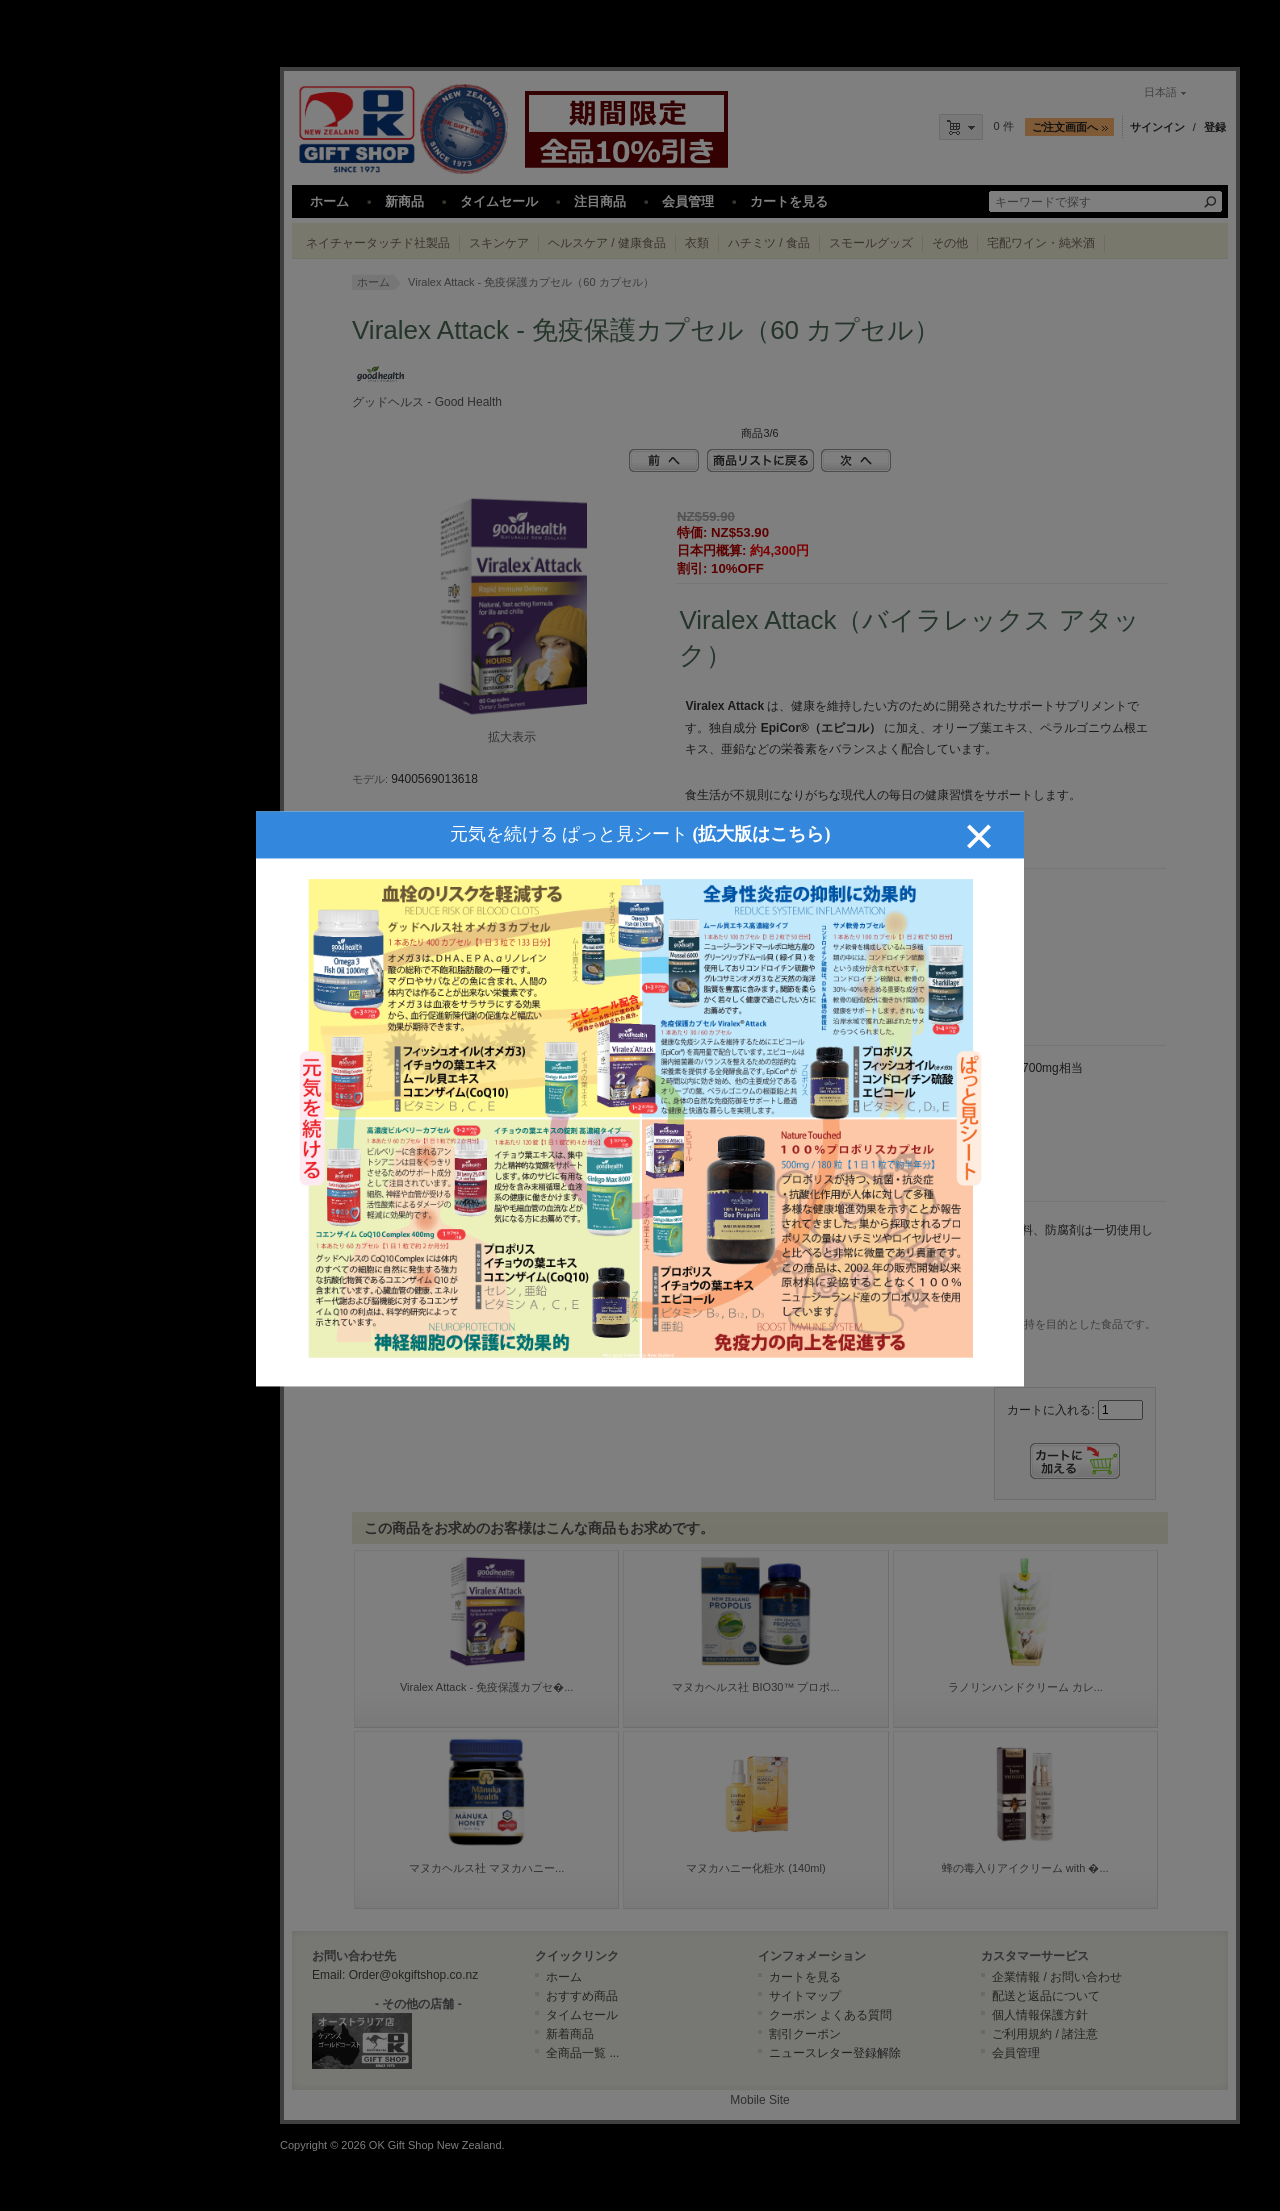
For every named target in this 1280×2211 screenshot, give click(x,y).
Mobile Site (759, 2100)
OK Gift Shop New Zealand (435, 2145)
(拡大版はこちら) (762, 785)
